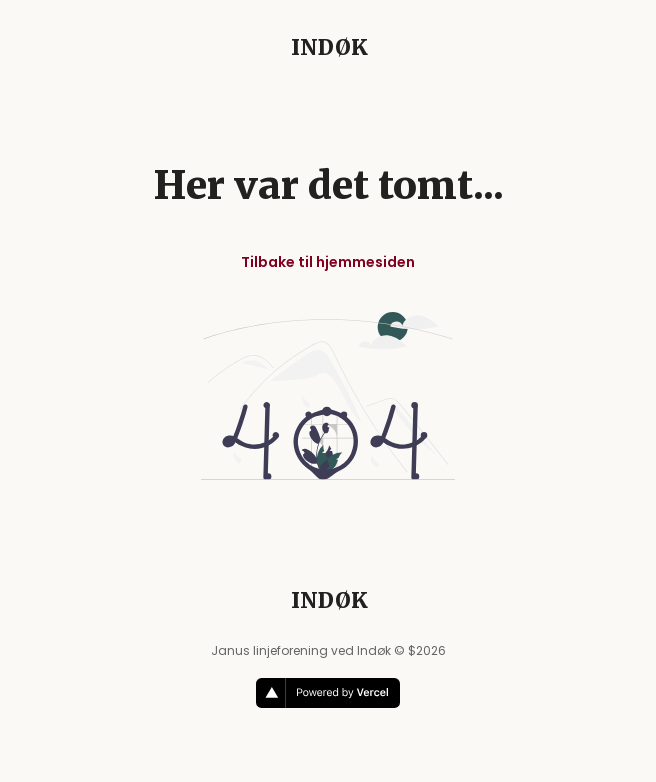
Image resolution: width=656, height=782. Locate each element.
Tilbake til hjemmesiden (328, 262)
